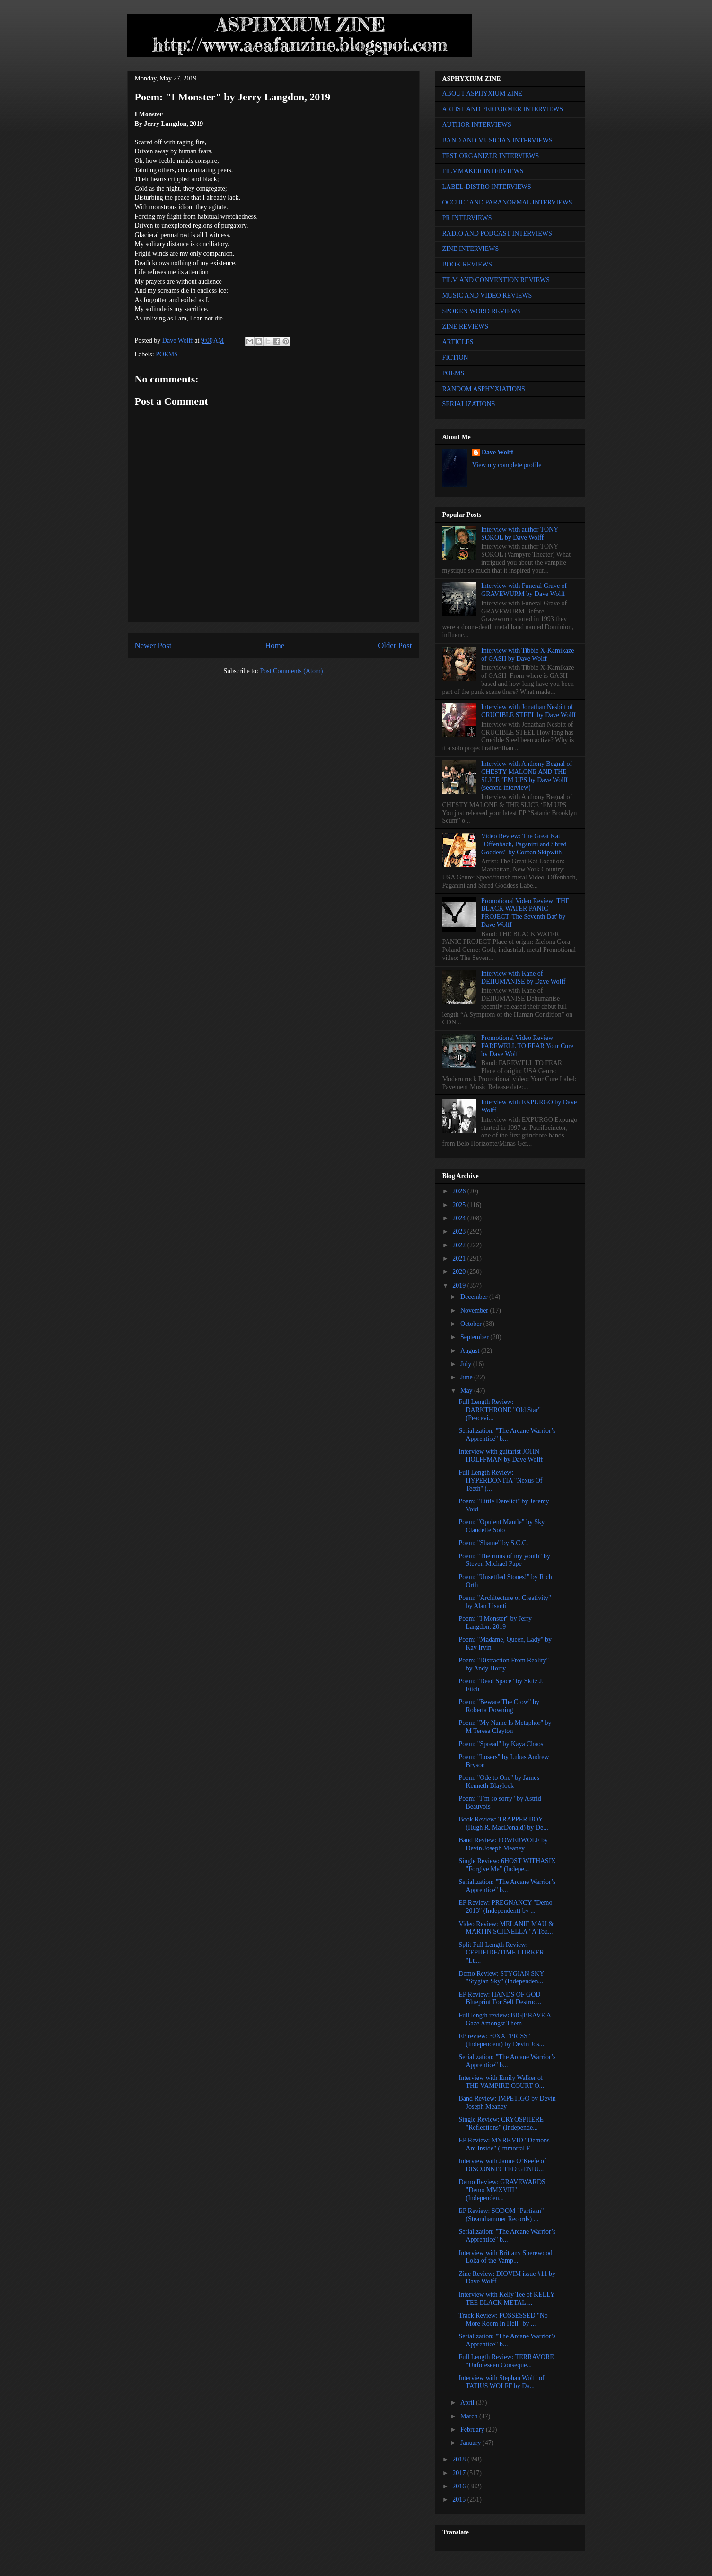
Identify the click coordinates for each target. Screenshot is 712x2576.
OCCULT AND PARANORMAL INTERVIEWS (507, 202)
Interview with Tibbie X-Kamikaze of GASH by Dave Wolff (527, 654)
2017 (459, 2473)
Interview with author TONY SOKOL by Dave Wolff (519, 533)
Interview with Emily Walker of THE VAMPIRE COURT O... (501, 2081)
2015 (459, 2499)
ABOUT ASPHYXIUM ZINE (482, 93)
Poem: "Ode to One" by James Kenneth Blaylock (498, 1781)
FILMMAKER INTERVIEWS (483, 171)
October (471, 1323)
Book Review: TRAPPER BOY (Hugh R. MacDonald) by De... (503, 1823)
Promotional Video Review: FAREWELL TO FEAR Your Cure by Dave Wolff (527, 1045)
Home (274, 645)
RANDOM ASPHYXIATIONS (483, 388)
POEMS (167, 354)
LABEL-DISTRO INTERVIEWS (486, 186)
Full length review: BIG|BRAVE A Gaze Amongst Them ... (504, 2019)
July (466, 1364)
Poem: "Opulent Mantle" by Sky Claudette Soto (501, 1526)
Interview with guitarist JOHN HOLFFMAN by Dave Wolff (500, 1455)
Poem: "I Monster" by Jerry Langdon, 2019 (495, 1622)
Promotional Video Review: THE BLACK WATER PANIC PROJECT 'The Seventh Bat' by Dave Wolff (525, 912)
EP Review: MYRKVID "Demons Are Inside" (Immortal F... (503, 2144)
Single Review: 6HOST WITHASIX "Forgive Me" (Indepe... (506, 1865)
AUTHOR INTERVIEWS (476, 124)
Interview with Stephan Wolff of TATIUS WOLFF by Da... (501, 2381)
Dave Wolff (497, 452)
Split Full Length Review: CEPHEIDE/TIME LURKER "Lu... (501, 1952)
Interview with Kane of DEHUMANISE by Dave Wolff (523, 977)
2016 (459, 2486)
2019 (459, 1285)
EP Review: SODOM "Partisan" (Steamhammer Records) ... (501, 2214)
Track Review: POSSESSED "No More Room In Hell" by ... (502, 2319)
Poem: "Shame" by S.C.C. (493, 1542)
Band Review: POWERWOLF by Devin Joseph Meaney (503, 1844)
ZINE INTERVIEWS (470, 248)
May (467, 1390)
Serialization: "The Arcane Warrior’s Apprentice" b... (506, 1434)
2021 (459, 1258)
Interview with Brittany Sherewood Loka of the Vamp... (505, 2257)
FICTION (455, 357)
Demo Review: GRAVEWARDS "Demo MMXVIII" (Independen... (501, 2190)
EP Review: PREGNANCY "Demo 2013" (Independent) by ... (505, 1906)
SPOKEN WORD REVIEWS (481, 311)
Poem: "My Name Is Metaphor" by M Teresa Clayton (504, 1726)
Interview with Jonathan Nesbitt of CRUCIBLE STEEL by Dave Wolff (528, 711)
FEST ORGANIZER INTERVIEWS (490, 156)
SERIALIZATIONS (468, 404)
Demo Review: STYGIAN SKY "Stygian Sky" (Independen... (501, 1977)
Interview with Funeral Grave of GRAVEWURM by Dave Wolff (524, 589)
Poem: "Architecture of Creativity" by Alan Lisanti (504, 1601)
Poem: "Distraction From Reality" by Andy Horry (503, 1664)
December (474, 1296)
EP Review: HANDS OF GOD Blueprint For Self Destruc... (499, 1998)
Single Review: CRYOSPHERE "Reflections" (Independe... (501, 2123)
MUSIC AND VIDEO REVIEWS (487, 295)
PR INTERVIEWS (467, 218)
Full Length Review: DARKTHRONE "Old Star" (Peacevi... (499, 1409)
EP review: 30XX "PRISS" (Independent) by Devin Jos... (501, 2040)
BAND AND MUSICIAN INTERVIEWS (497, 140)
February (473, 2429)
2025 (459, 1204)
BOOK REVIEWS (467, 264)
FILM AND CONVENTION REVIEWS (496, 280)
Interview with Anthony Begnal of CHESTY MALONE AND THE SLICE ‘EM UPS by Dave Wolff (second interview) (526, 775)
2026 (459, 1191)
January (471, 2442)
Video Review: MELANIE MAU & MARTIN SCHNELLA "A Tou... (506, 1928)
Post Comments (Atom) (291, 671)
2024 (459, 1218)
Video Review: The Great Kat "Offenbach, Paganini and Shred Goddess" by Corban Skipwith (523, 844)
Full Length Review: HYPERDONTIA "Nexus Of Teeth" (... (500, 1480)
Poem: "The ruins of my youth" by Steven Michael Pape (504, 1560)
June (467, 1377)
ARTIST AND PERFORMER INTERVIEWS (502, 109)
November (475, 1310)
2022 (459, 1245)
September (475, 1337)
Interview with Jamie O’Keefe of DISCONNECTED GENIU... (502, 2165)
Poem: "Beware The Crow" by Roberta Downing (498, 1706)
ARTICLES (458, 342)
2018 (459, 2459)
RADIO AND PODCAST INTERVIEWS (497, 233)
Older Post (395, 645)
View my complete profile (507, 465)
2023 (459, 1231)
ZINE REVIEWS (465, 326)
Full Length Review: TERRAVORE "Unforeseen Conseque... (506, 2361)
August (470, 1350)
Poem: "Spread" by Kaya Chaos (500, 1744)
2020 (459, 1271)
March (469, 2416)
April (468, 2402)
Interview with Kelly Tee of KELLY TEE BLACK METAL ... (506, 2298)
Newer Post (153, 645)
